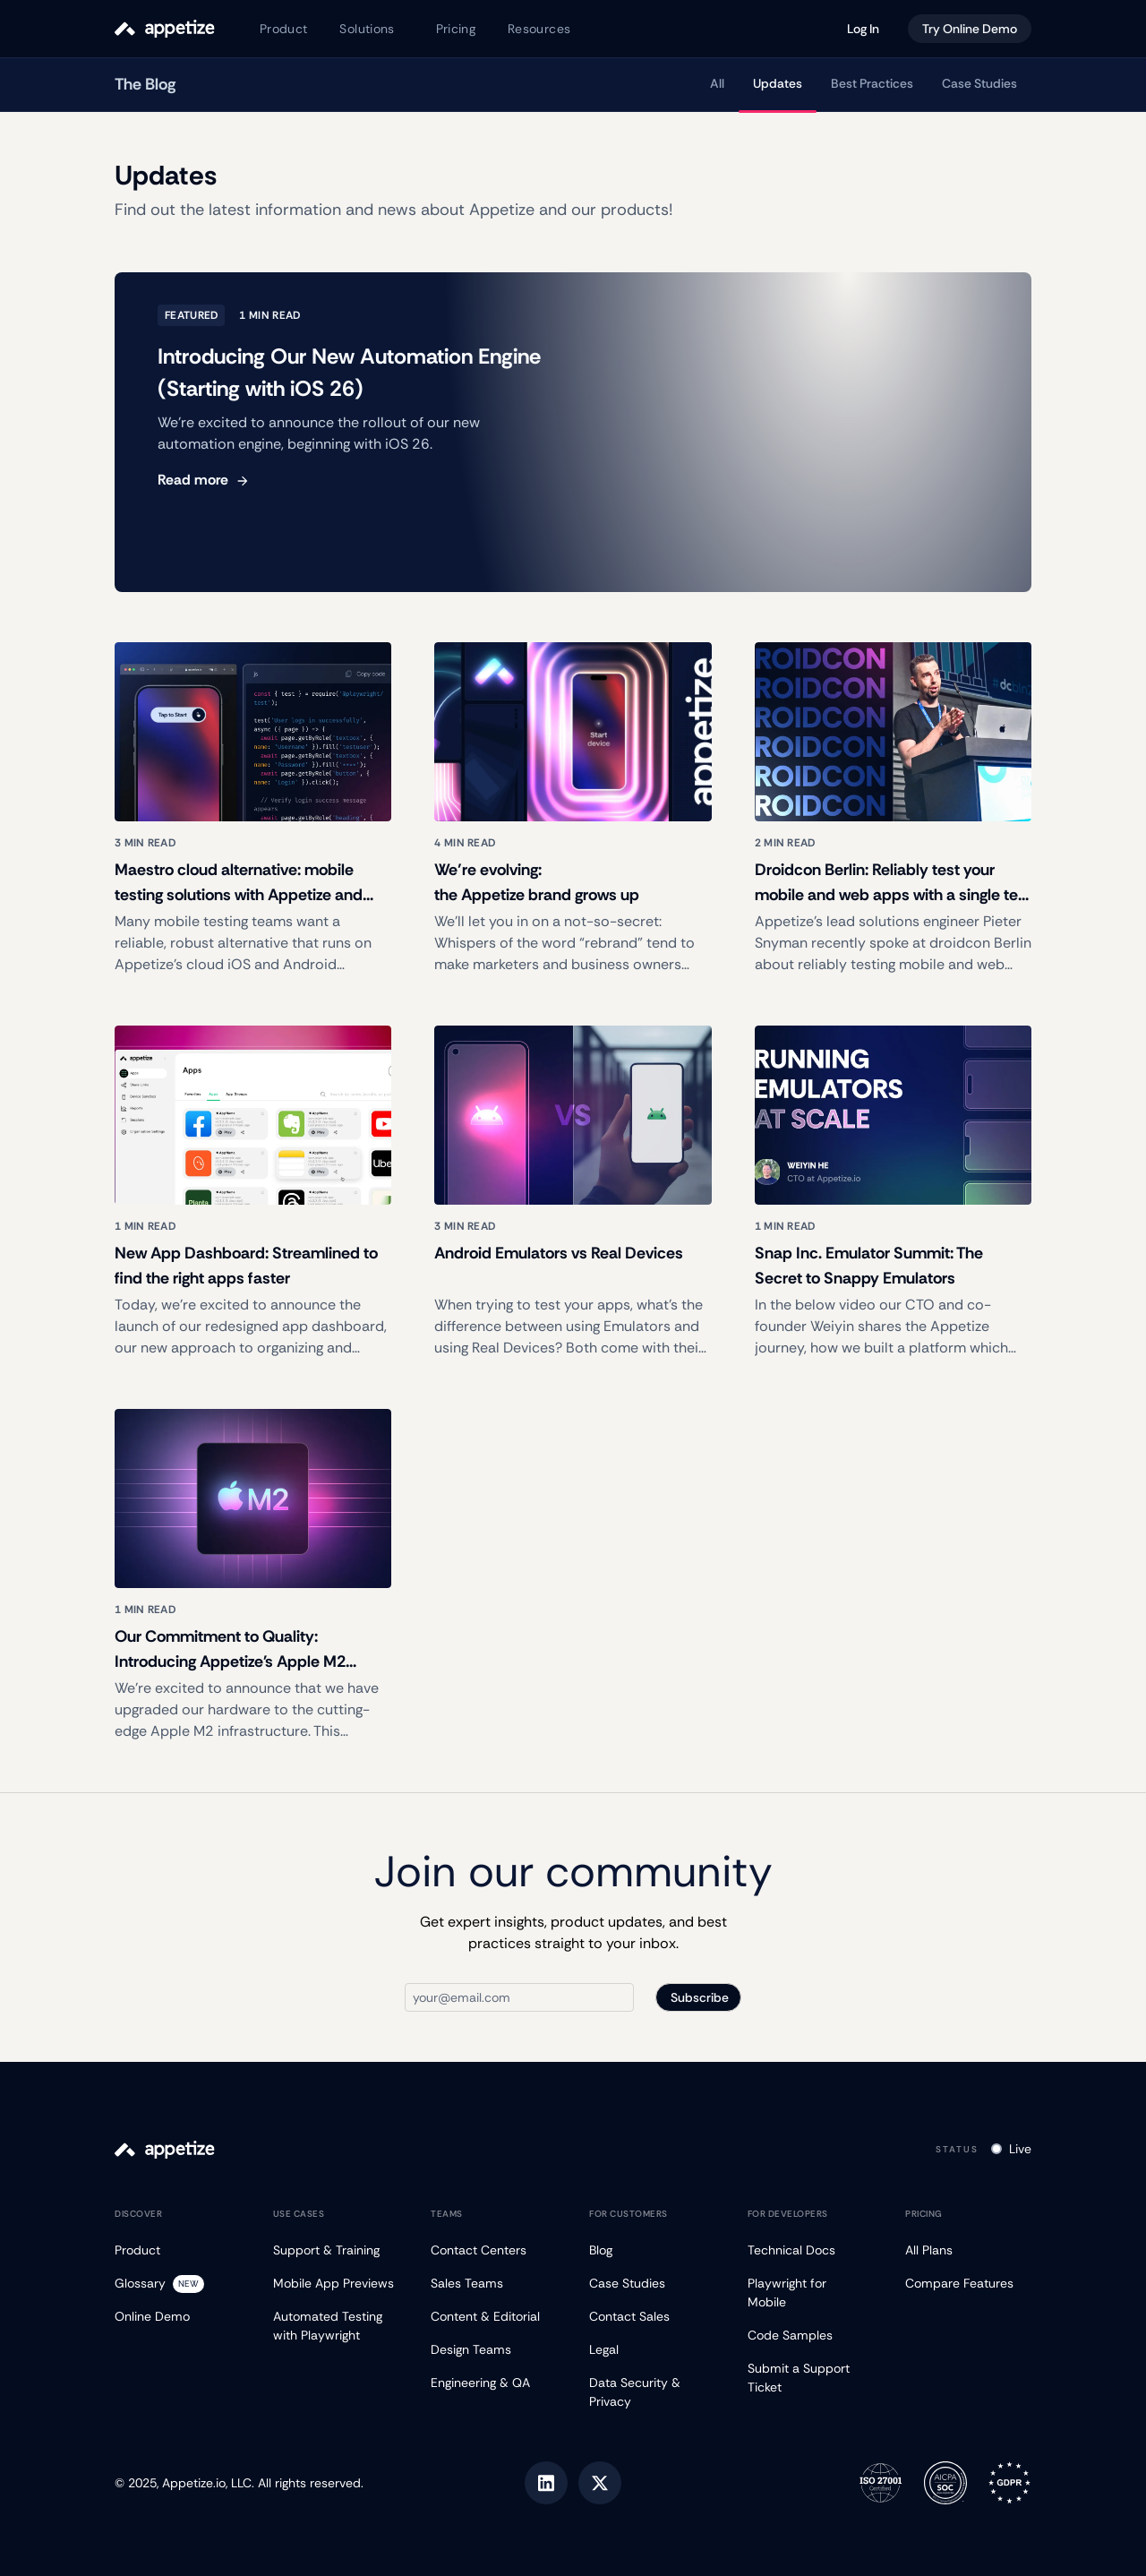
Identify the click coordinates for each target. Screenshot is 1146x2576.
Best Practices (872, 83)
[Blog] (652, 2250)
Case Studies (979, 83)
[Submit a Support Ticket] (811, 2378)
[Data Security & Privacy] (652, 2392)
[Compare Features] (968, 2283)
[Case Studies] (652, 2283)
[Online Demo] (178, 2316)
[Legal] (652, 2349)
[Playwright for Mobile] (811, 2293)
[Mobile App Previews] (336, 2283)
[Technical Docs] (811, 2250)
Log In (863, 29)
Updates (777, 83)
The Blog (145, 84)
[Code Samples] (811, 2335)
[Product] (178, 2250)
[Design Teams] (494, 2349)
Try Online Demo (969, 29)
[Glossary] (178, 2283)
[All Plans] (968, 2250)
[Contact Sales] (652, 2316)
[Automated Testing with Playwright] (336, 2326)
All (717, 83)
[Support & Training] (336, 2250)
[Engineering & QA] (494, 2383)
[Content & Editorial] (494, 2316)
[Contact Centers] (494, 2250)
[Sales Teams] (494, 2283)
